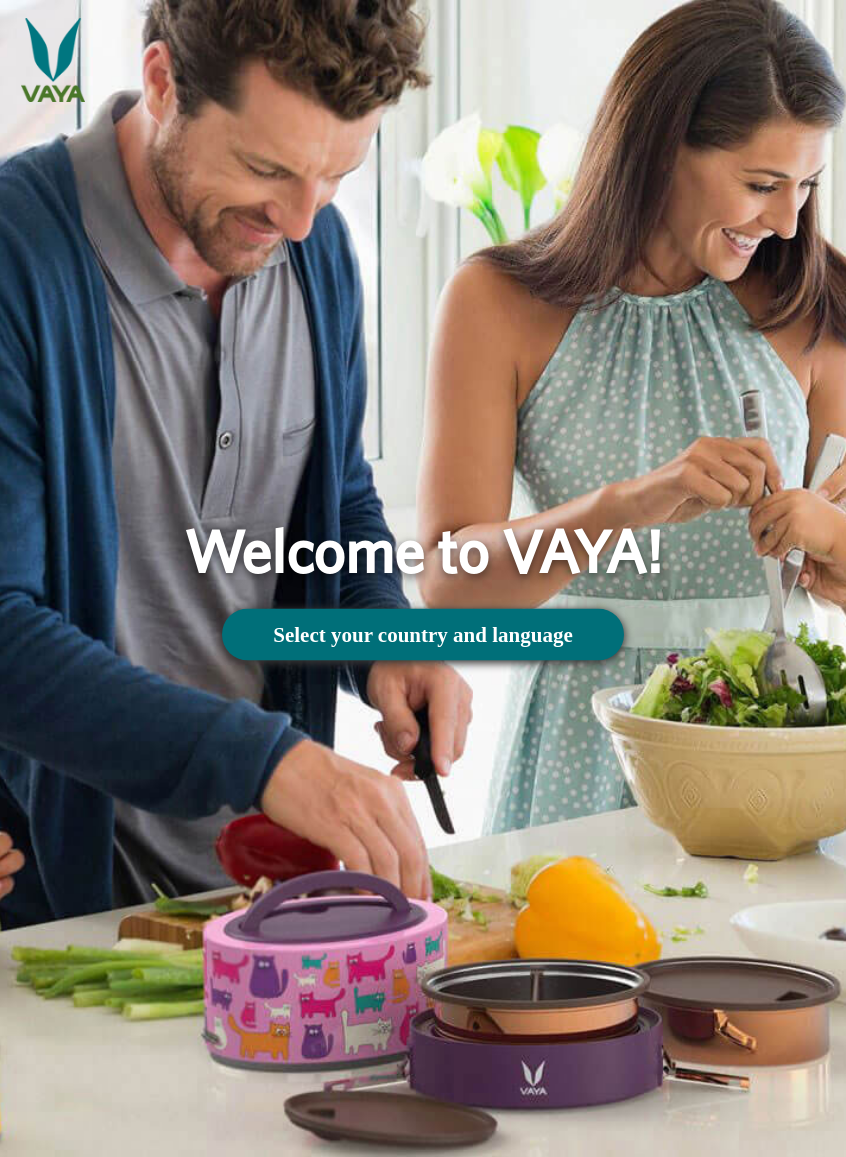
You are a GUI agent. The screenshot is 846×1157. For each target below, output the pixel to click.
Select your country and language (422, 634)
